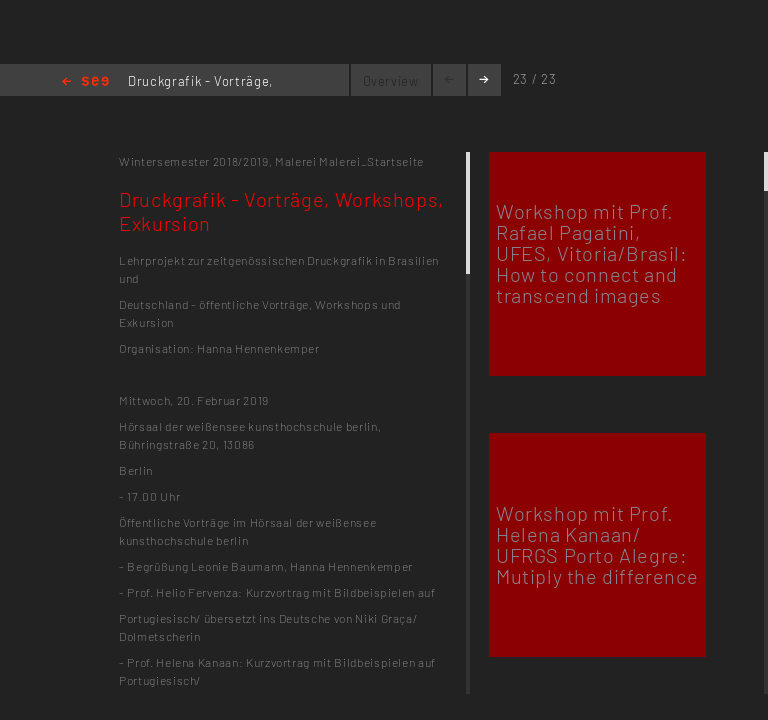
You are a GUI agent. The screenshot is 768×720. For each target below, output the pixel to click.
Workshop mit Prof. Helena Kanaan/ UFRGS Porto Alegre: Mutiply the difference (597, 544)
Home (85, 82)
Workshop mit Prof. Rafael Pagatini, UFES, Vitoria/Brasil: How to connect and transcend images (592, 253)
